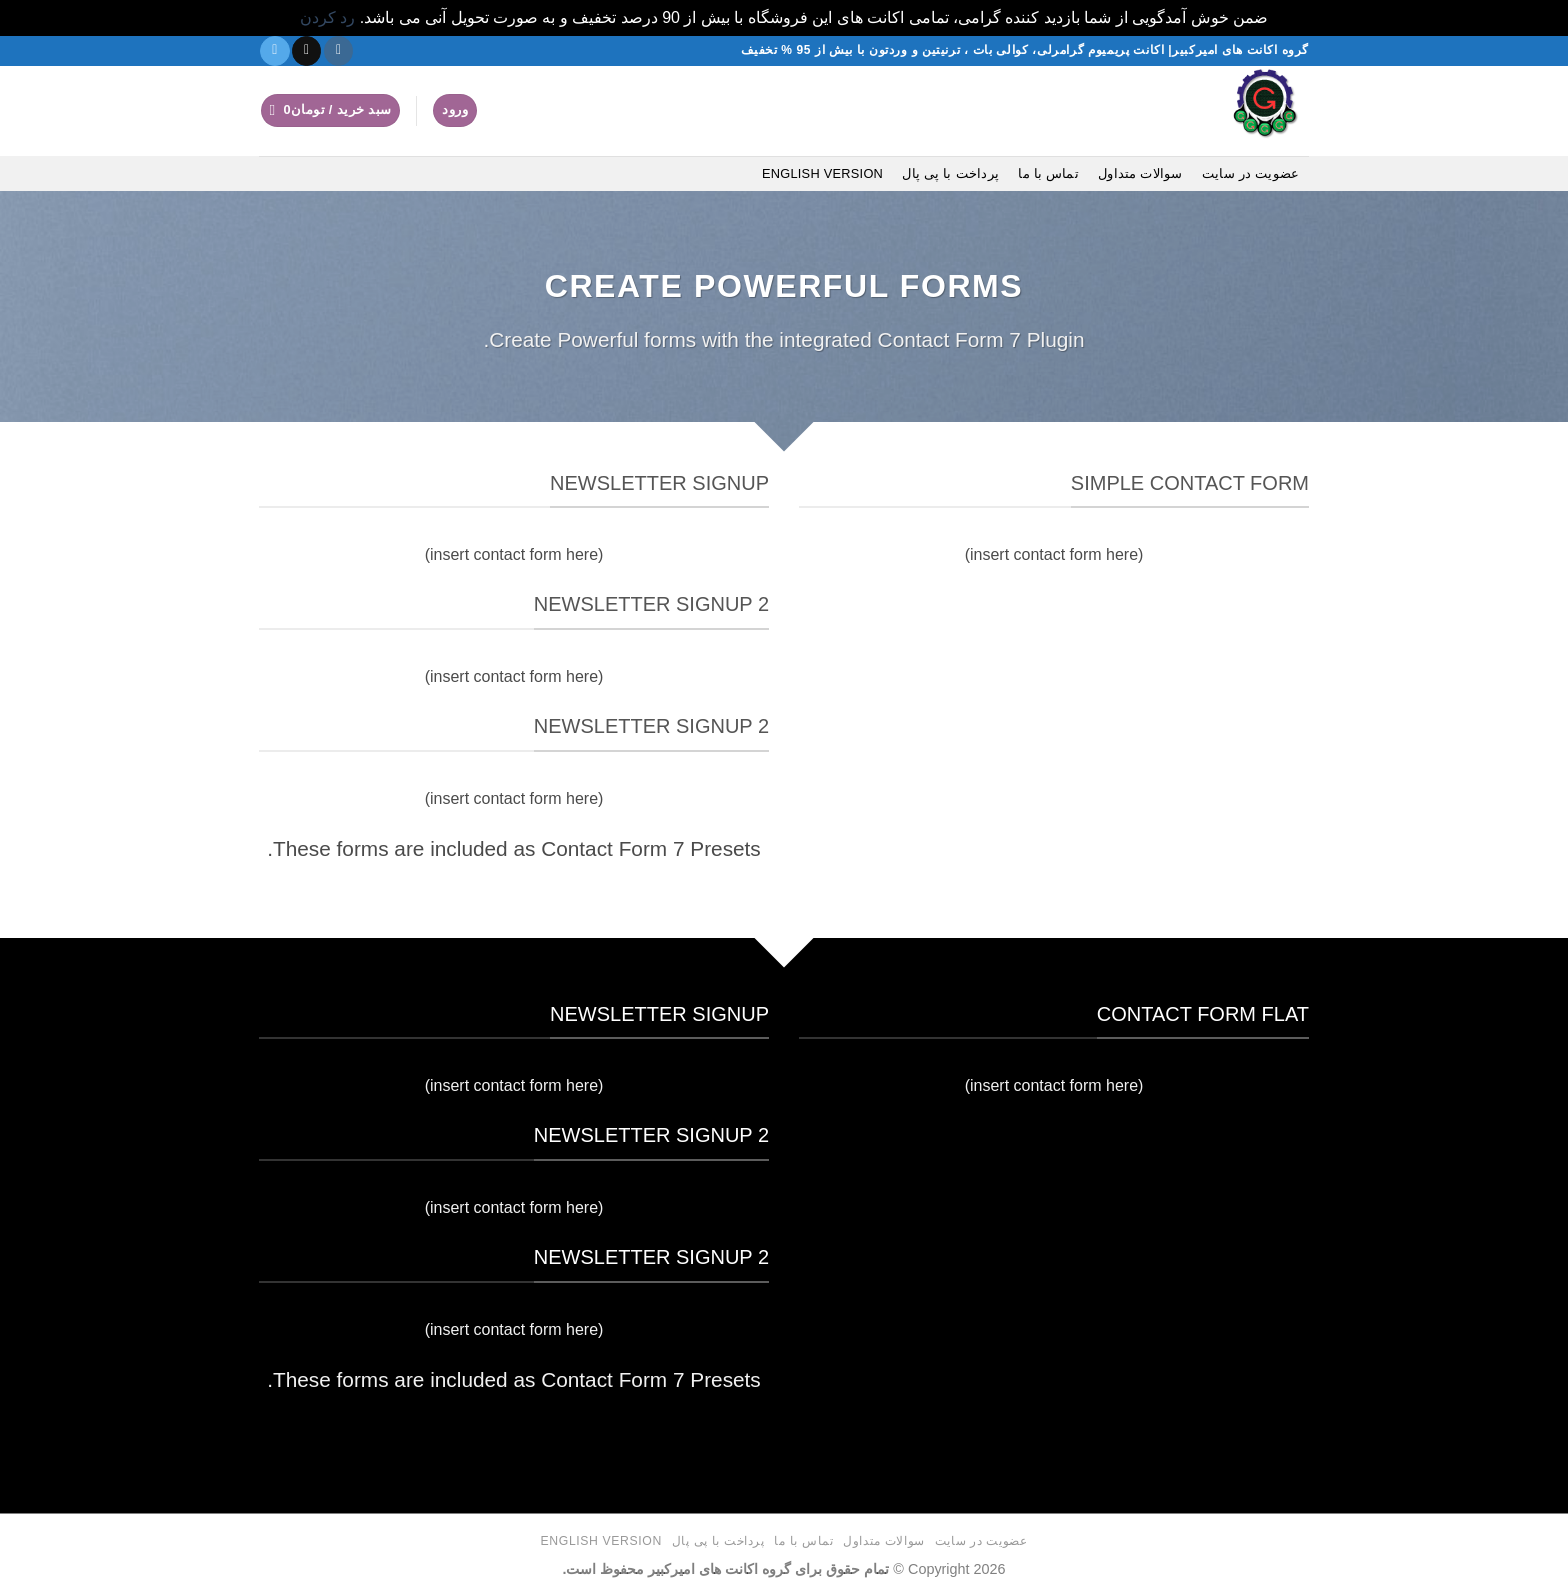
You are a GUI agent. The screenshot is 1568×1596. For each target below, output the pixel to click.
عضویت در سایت (1250, 173)
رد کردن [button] (327, 17)
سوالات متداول (1140, 173)
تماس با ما (1048, 173)
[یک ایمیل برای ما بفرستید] (306, 51)
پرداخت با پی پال (950, 173)
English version (822, 173)
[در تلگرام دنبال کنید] (274, 51)
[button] (455, 110)
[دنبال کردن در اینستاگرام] (338, 51)
